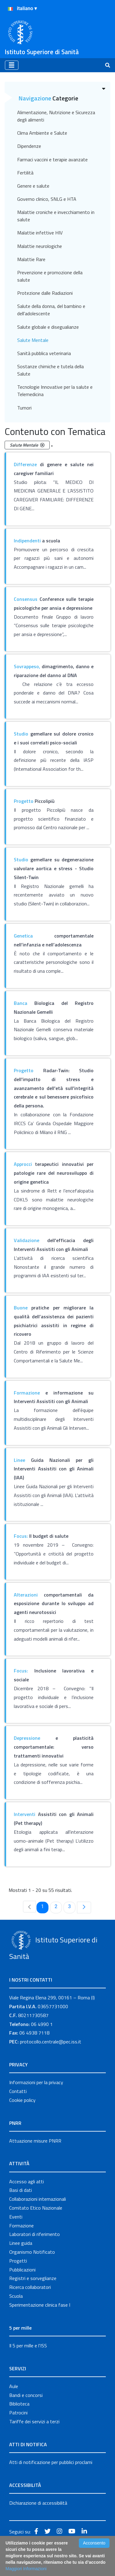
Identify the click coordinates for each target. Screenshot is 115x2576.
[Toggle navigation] (11, 65)
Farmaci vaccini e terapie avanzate (52, 159)
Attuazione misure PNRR (35, 2140)
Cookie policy (22, 2100)
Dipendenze (29, 146)
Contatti (18, 2091)
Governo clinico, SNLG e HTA (46, 199)
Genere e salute (33, 185)
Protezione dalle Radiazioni (45, 293)
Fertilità (25, 172)
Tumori (24, 407)
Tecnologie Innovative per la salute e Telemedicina (55, 390)
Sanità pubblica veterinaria (44, 353)
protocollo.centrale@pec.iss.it (50, 2041)
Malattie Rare (31, 259)
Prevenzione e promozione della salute (49, 276)
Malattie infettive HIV (40, 232)
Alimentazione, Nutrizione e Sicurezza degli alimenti (56, 116)
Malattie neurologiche (39, 246)
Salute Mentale (32, 340)
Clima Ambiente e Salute (42, 133)
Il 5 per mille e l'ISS (28, 2345)
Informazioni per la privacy (36, 2082)
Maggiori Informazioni (26, 2568)
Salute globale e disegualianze (48, 327)
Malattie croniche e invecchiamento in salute (55, 215)
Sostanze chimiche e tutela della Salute (50, 370)
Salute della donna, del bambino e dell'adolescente (51, 309)
